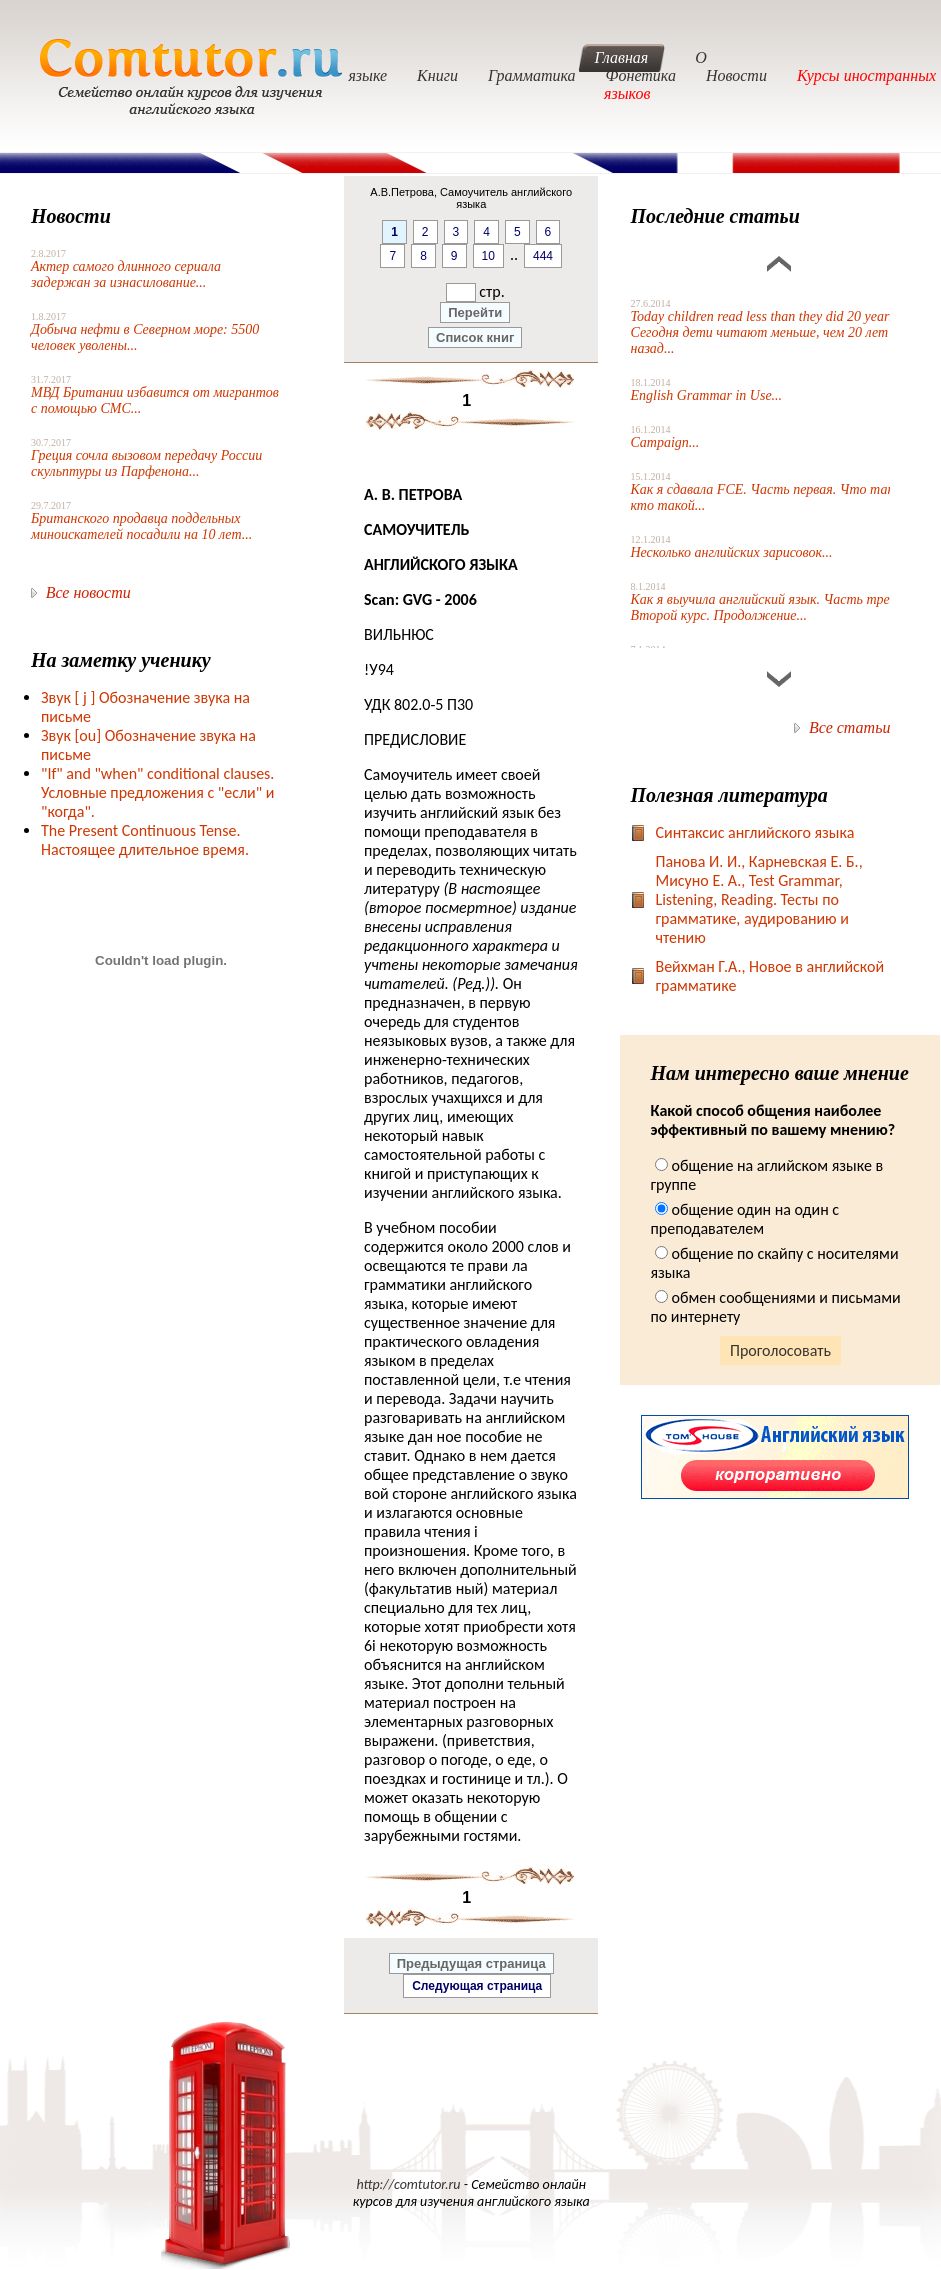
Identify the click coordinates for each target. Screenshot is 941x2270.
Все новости (88, 592)
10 (488, 256)
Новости (736, 75)
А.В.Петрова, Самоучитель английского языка (471, 198)
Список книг (475, 337)
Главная (622, 57)
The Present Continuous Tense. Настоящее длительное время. (145, 840)
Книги (437, 75)
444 (543, 256)
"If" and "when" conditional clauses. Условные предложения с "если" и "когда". (157, 792)
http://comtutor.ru (408, 2184)
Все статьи (849, 727)
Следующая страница (477, 1986)
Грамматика (532, 75)
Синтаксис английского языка (754, 832)
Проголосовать (780, 1350)
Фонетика (641, 75)
